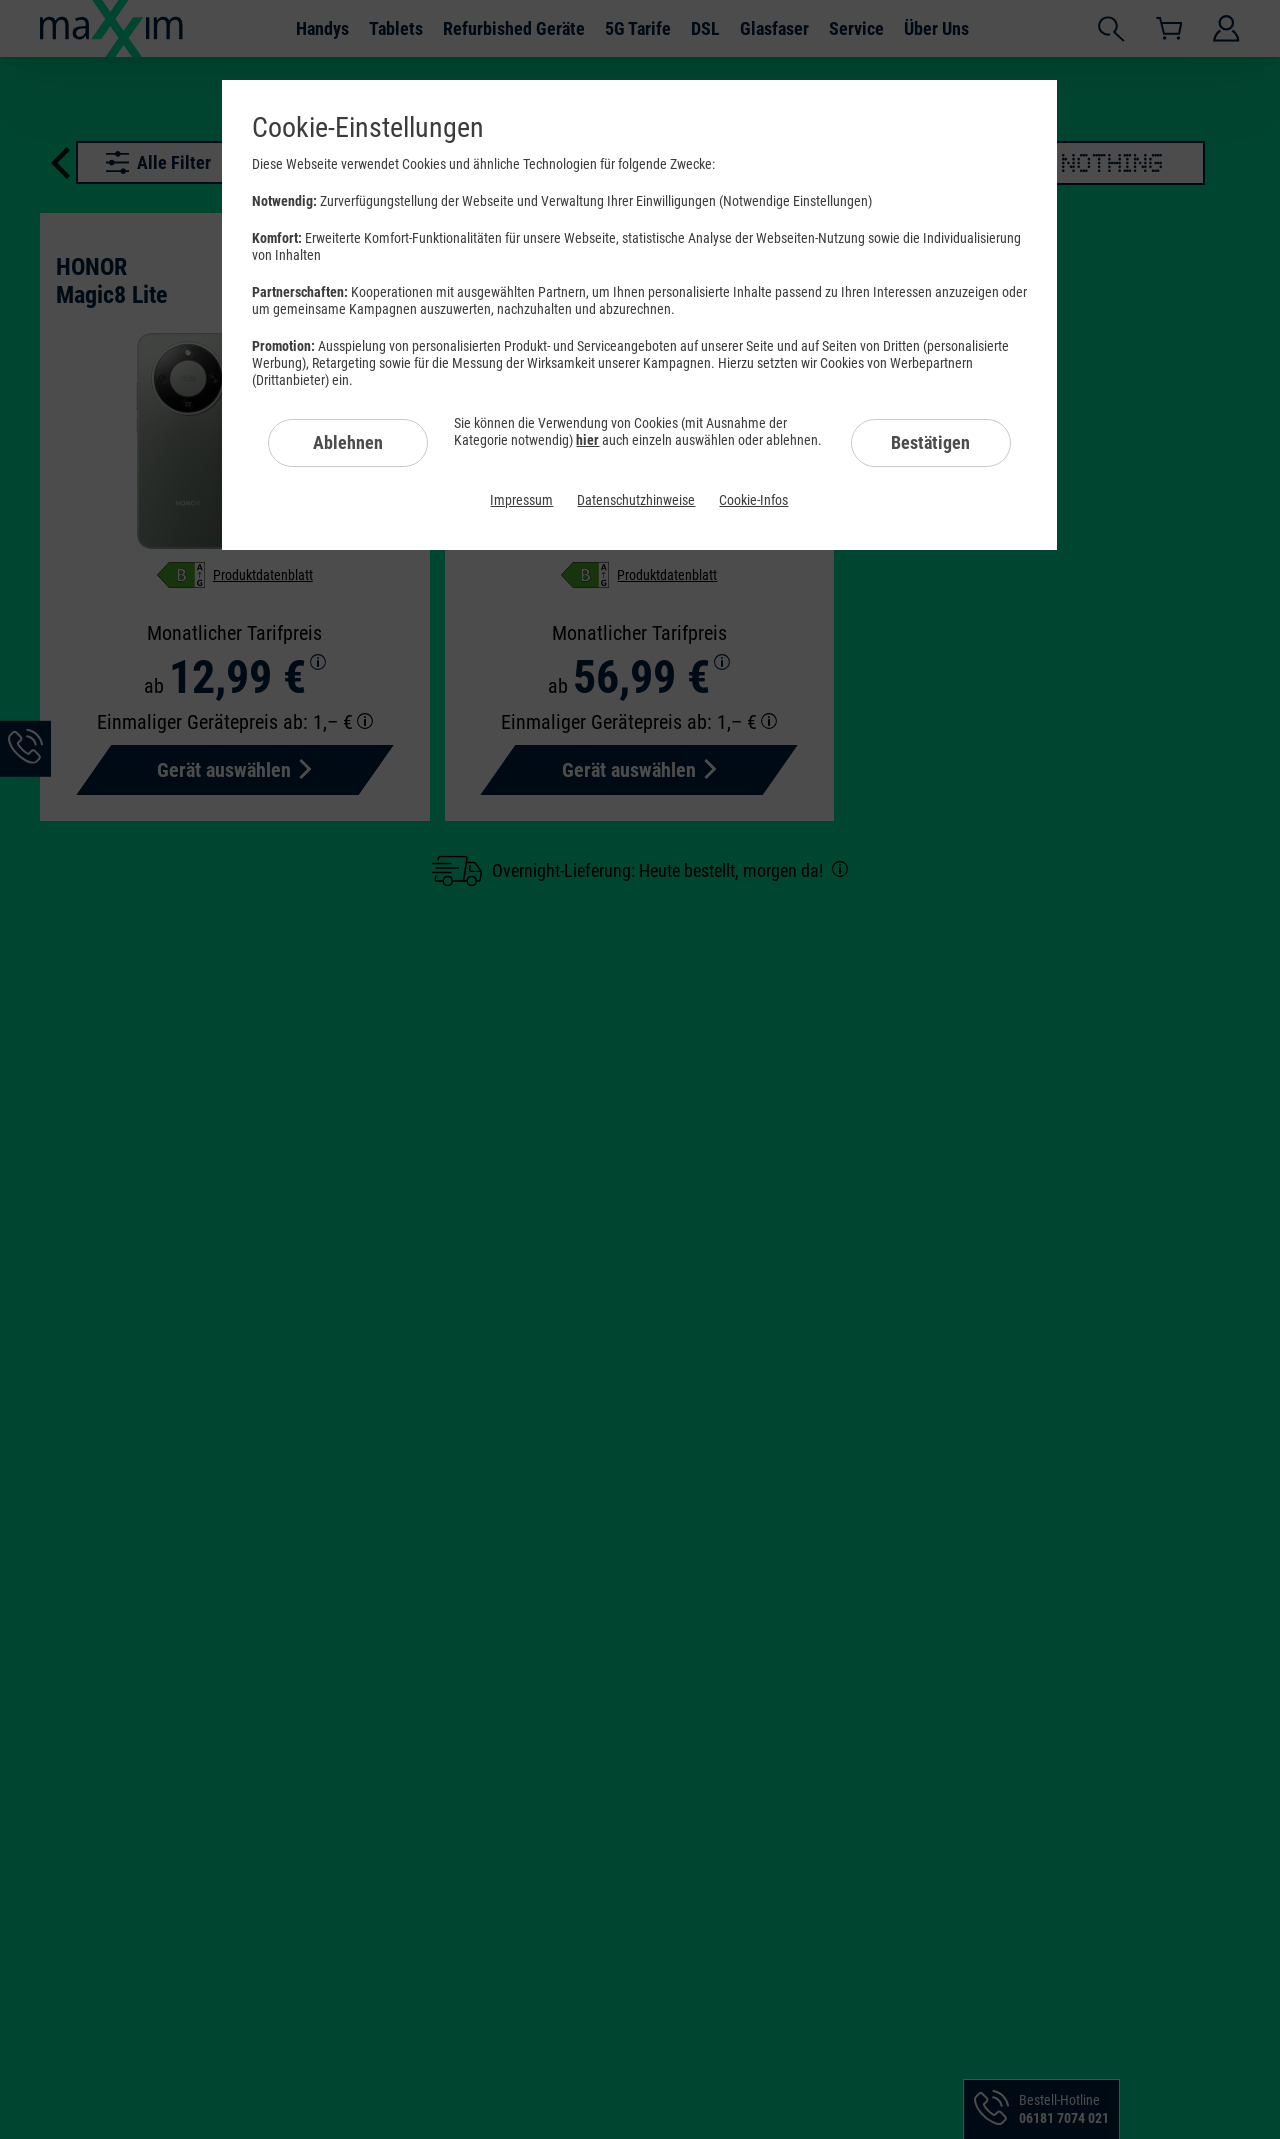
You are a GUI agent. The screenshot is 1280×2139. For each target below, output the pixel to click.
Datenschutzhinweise (636, 500)
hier (587, 440)
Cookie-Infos (753, 500)
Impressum (521, 500)
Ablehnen (348, 442)
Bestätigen (930, 442)
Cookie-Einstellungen (368, 127)
